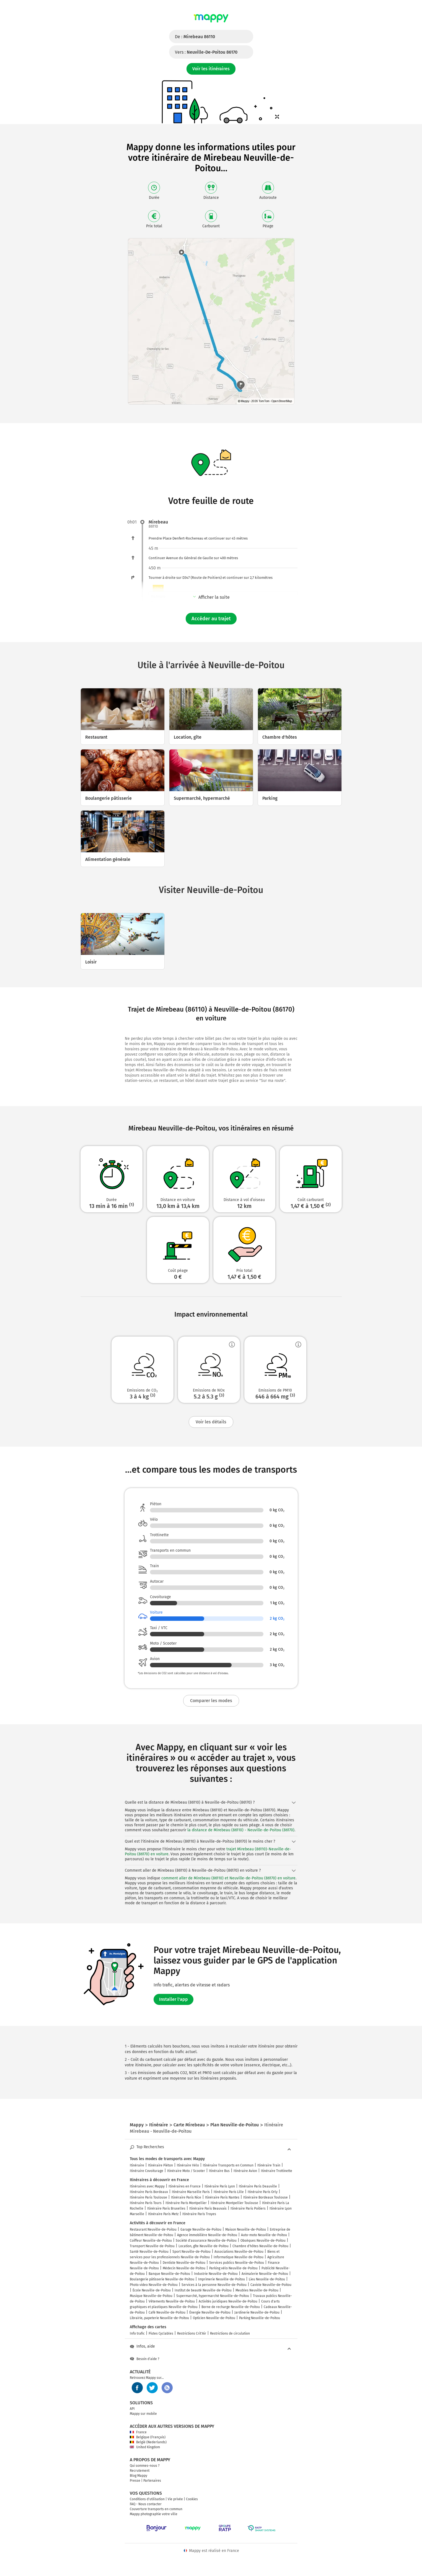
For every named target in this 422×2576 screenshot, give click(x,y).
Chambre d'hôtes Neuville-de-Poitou (260, 2246)
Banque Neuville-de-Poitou (169, 2274)
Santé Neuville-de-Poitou (149, 2252)
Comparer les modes (211, 1700)
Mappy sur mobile (143, 2414)
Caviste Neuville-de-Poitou (270, 2285)
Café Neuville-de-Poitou (167, 2312)
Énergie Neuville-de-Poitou (210, 2312)
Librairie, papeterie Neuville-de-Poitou (159, 2318)
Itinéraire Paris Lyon (219, 2186)
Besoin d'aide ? (144, 2359)
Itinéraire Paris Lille (229, 2192)
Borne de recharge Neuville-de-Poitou (230, 2307)
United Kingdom (145, 2447)
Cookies (192, 2499)
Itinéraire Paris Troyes (199, 2214)
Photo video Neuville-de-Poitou (154, 2285)
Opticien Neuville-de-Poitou (214, 2318)
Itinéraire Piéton (160, 2165)
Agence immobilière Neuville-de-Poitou (207, 2235)
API (132, 2409)
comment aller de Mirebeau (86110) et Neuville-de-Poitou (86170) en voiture (228, 1878)
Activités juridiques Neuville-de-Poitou (228, 2301)
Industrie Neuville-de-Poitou (216, 2274)
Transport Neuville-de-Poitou (152, 2246)
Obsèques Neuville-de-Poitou (263, 2240)
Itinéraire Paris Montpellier (186, 2203)
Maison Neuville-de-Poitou (245, 2229)
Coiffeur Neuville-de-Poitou (151, 2240)
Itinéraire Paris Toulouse (148, 2197)
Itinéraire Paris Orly (263, 2192)
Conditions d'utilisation (147, 2499)
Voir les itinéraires (211, 68)
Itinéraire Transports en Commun (228, 2165)
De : (195, 36)
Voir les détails (211, 1421)
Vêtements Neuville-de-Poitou (172, 2301)
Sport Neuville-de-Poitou (191, 2252)
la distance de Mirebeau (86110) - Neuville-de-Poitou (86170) (240, 1830)
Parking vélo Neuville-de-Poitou (233, 2268)
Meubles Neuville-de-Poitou (256, 2290)
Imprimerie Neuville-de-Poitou (221, 2279)
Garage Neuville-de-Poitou (200, 2229)
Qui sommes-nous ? (145, 2466)
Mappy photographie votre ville (153, 2514)
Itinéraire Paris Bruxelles (166, 2208)
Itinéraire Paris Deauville (258, 2186)
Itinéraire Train (268, 2165)
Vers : (206, 52)
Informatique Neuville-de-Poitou (238, 2257)
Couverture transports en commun (156, 2509)
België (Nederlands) (148, 2442)
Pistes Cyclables (161, 2333)
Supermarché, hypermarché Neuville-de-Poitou (212, 2296)
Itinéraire (137, 2165)
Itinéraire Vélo (188, 2165)
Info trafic (137, 2333)
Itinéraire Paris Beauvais (208, 2208)
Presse (135, 2481)
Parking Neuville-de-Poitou (259, 2318)
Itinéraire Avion (245, 2171)
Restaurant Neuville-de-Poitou (153, 2229)
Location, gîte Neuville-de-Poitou (203, 2246)
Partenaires (152, 2481)
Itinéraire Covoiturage (146, 2171)
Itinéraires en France (185, 2186)
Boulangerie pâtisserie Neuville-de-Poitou (162, 2279)
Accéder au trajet (211, 619)
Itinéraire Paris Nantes (222, 2197)
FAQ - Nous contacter (146, 2504)
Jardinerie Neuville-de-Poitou (256, 2312)
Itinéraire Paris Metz (163, 2214)
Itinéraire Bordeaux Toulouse (265, 2197)
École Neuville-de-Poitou (152, 2290)
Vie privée (175, 2499)
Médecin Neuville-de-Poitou (184, 2268)
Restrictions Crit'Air (191, 2333)
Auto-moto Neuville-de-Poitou (264, 2235)
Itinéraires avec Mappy (147, 2186)
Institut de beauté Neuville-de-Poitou (203, 2290)
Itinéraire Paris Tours (146, 2203)
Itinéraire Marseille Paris (191, 2192)
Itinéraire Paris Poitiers (248, 2208)
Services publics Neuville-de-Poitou (236, 2263)
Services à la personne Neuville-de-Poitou (214, 2285)
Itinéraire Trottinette (276, 2171)
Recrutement (139, 2471)
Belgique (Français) (147, 2437)
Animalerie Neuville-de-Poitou (265, 2274)
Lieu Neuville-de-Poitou (267, 2279)
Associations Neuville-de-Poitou (238, 2252)
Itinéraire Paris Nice (186, 2197)
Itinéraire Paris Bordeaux (149, 2192)
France (138, 2432)
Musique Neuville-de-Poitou (151, 2296)
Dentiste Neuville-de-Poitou (184, 2263)
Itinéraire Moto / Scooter (186, 2171)
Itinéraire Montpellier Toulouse (234, 2203)
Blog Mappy (138, 2476)
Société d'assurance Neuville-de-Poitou (206, 2240)
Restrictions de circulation (230, 2333)
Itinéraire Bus (219, 2171)
